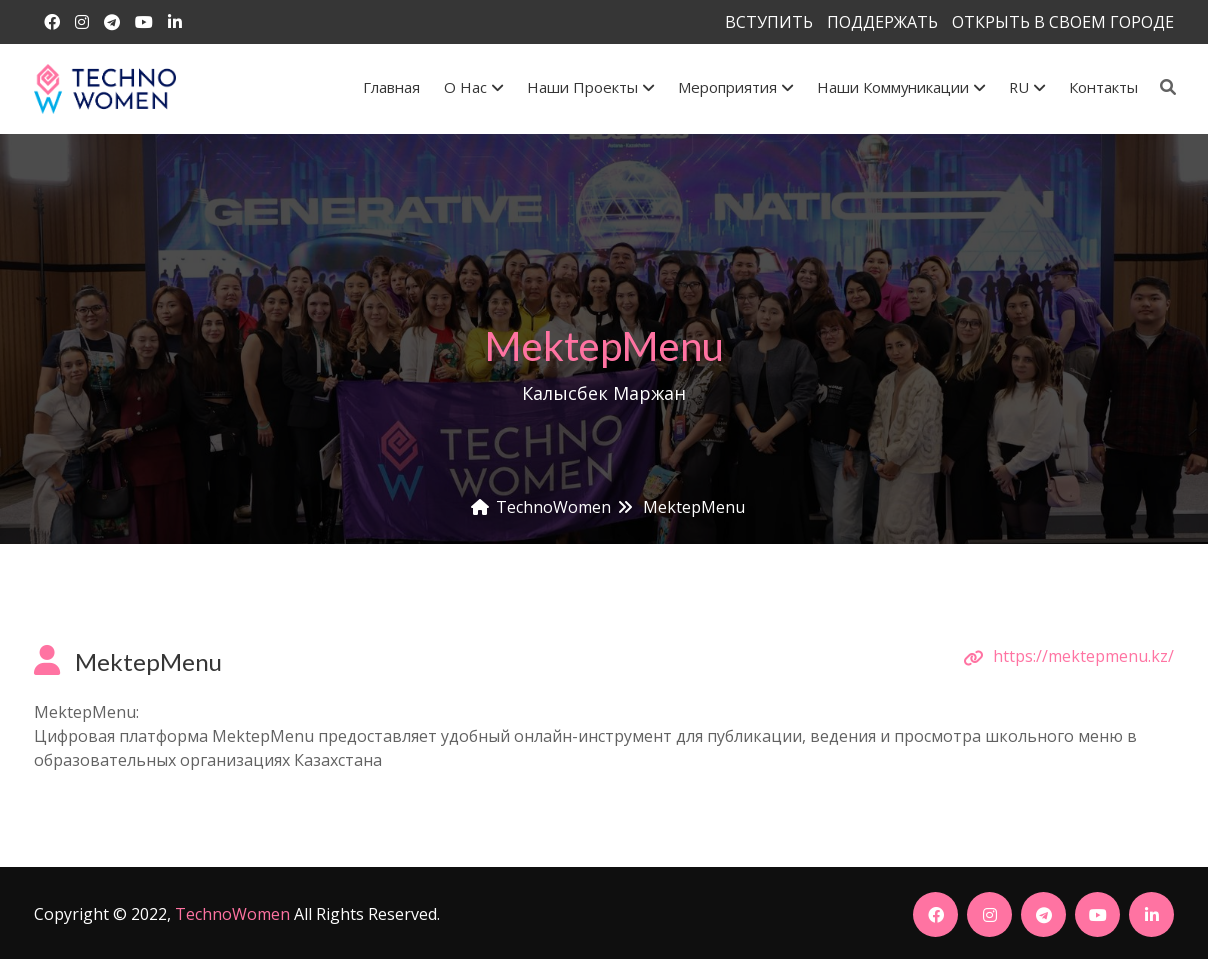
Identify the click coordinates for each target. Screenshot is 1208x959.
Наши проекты (590, 87)
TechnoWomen (232, 914)
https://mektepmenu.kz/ (1083, 656)
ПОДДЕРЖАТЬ (882, 22)
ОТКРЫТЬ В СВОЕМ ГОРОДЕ (1063, 22)
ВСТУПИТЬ (769, 22)
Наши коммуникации (901, 87)
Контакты (1103, 87)
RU (1027, 87)
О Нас (473, 87)
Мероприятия (735, 87)
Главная (391, 87)
